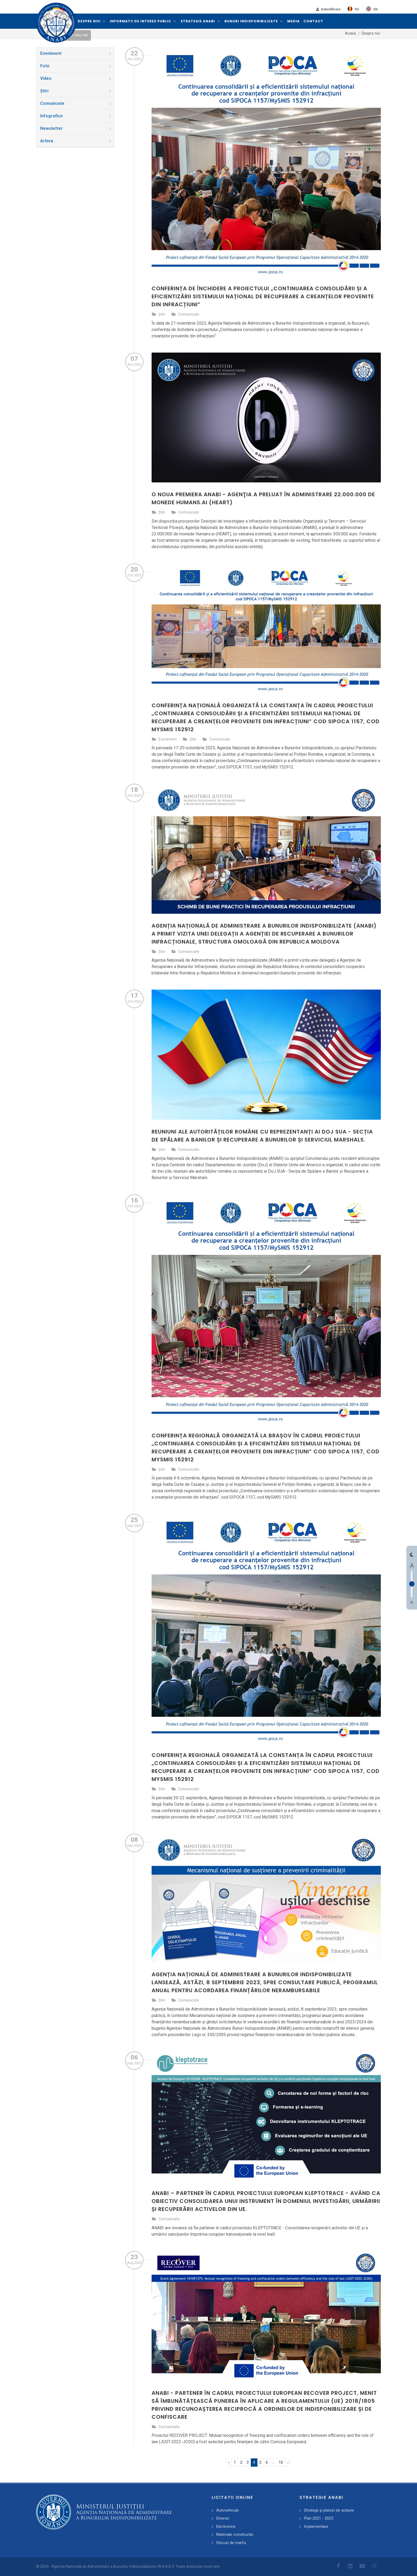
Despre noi (371, 33)
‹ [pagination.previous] (228, 2462)
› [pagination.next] (288, 2462)
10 (281, 2462)
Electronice (226, 2526)
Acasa (350, 33)
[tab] (75, 53)
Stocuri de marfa (231, 2542)
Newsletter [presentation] (76, 128)
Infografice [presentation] (76, 115)
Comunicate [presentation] (76, 103)
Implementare (316, 2526)
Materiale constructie (234, 2534)
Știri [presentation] (76, 90)
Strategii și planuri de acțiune (329, 2510)
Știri (162, 314)
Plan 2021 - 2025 (318, 2518)
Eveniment (168, 739)
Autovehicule (227, 2510)
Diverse (222, 2518)
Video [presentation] (76, 78)
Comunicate (188, 314)
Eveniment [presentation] (76, 53)
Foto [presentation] (76, 65)
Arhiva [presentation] (76, 140)
